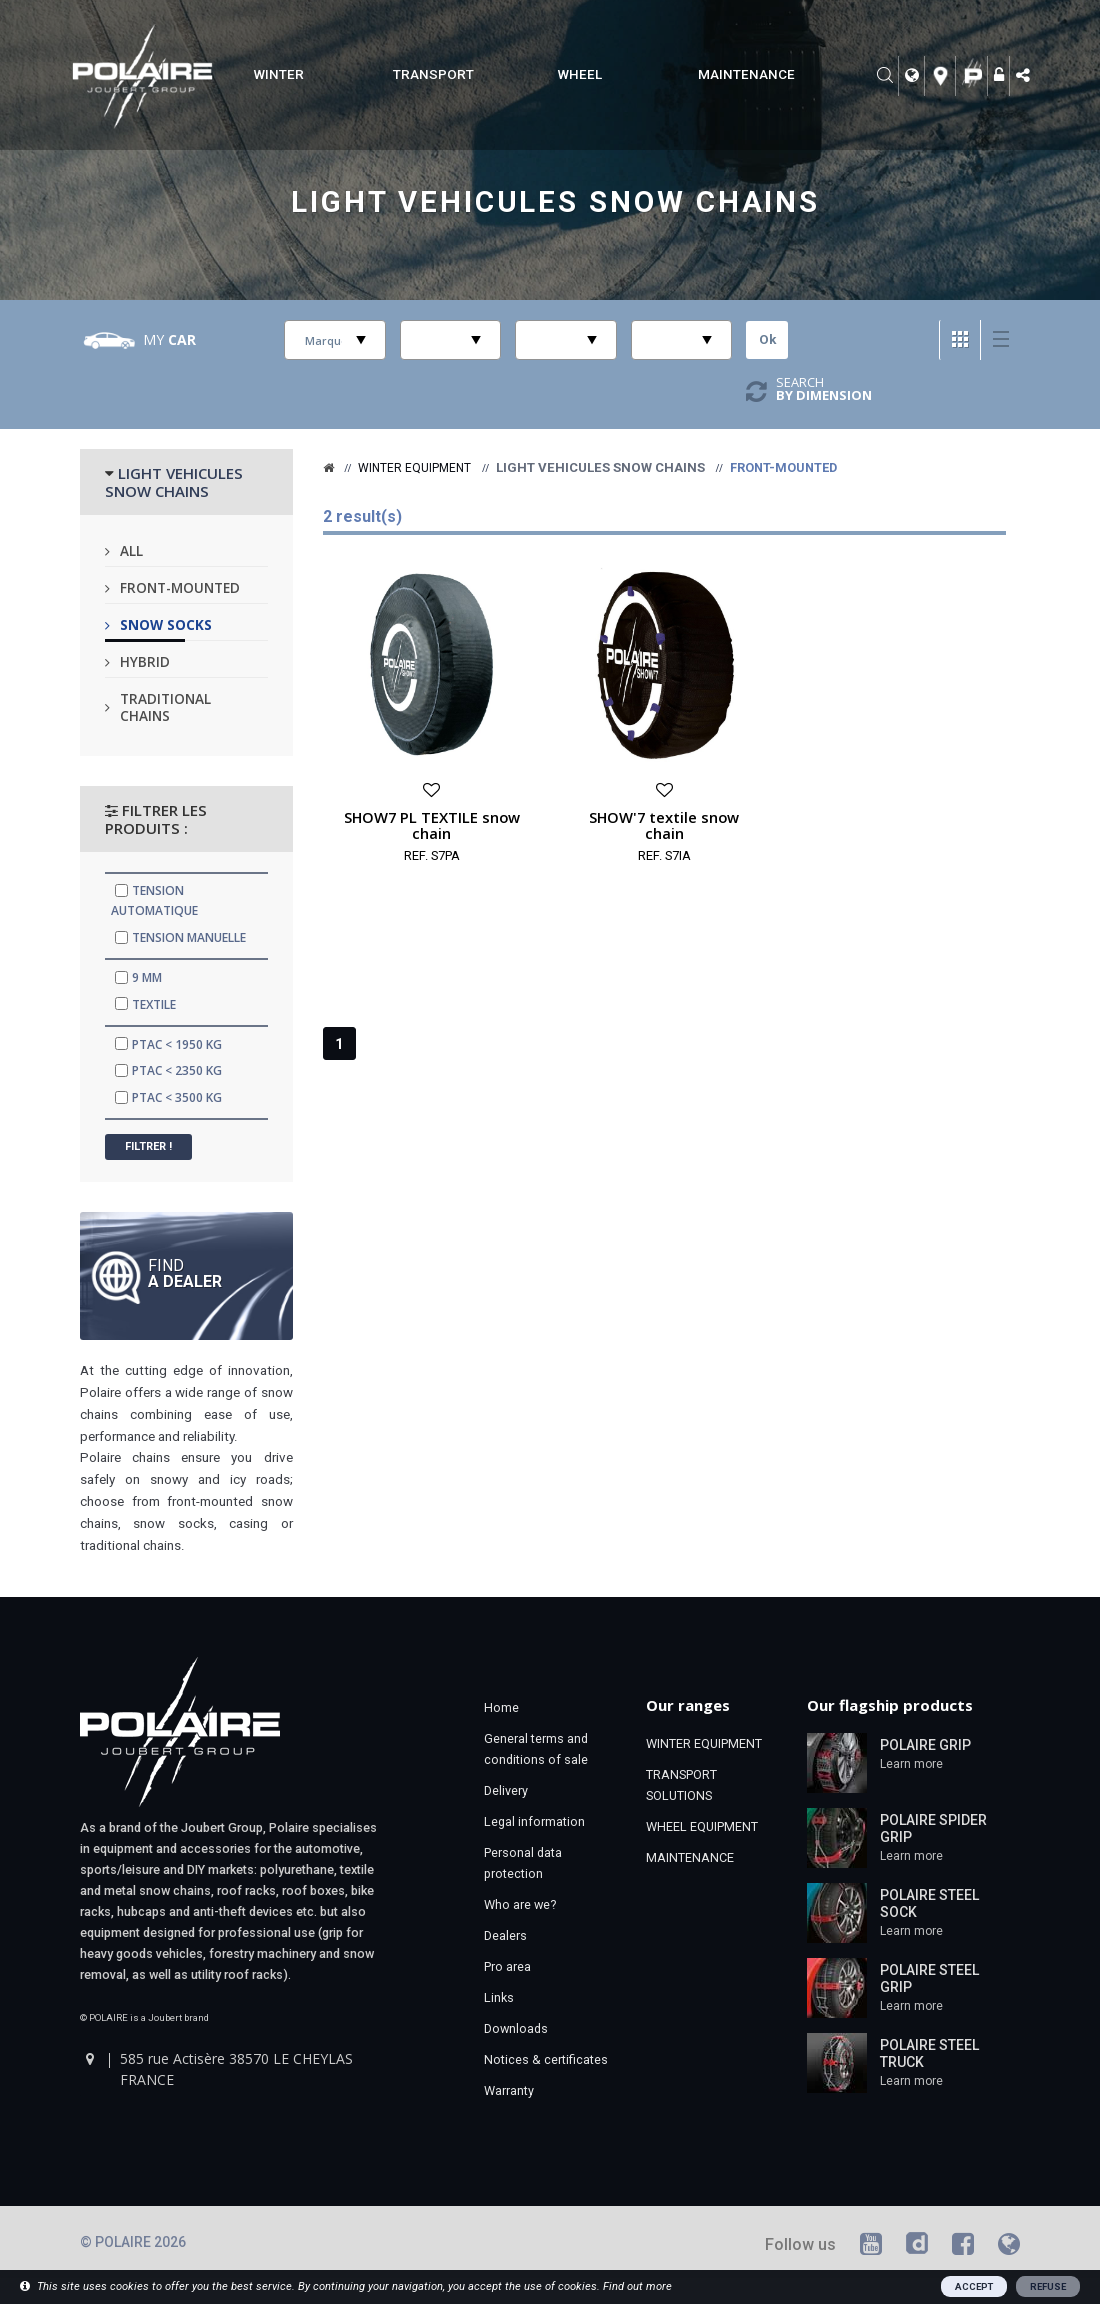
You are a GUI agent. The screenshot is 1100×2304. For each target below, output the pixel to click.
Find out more (637, 2286)
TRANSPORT (433, 74)
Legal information (534, 1821)
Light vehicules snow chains (555, 202)
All (131, 550)
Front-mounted (180, 587)
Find (185, 1273)
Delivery (506, 1790)
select (361, 340)
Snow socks (166, 624)
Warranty (509, 2090)
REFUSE (1048, 2286)
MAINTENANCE (746, 74)
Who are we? (520, 1904)
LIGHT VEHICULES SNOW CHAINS (174, 482)
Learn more (911, 1764)
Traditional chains (165, 707)
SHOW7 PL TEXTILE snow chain (432, 825)
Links (499, 1997)
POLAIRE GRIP (925, 1745)
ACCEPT (974, 2286)
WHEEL (580, 74)
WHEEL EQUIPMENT (702, 1826)
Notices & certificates (546, 2059)
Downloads (516, 2028)
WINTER (279, 74)
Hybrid (145, 661)
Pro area (507, 1966)
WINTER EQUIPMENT (704, 1743)
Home (501, 1707)
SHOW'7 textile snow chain (664, 825)
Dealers (505, 1935)
